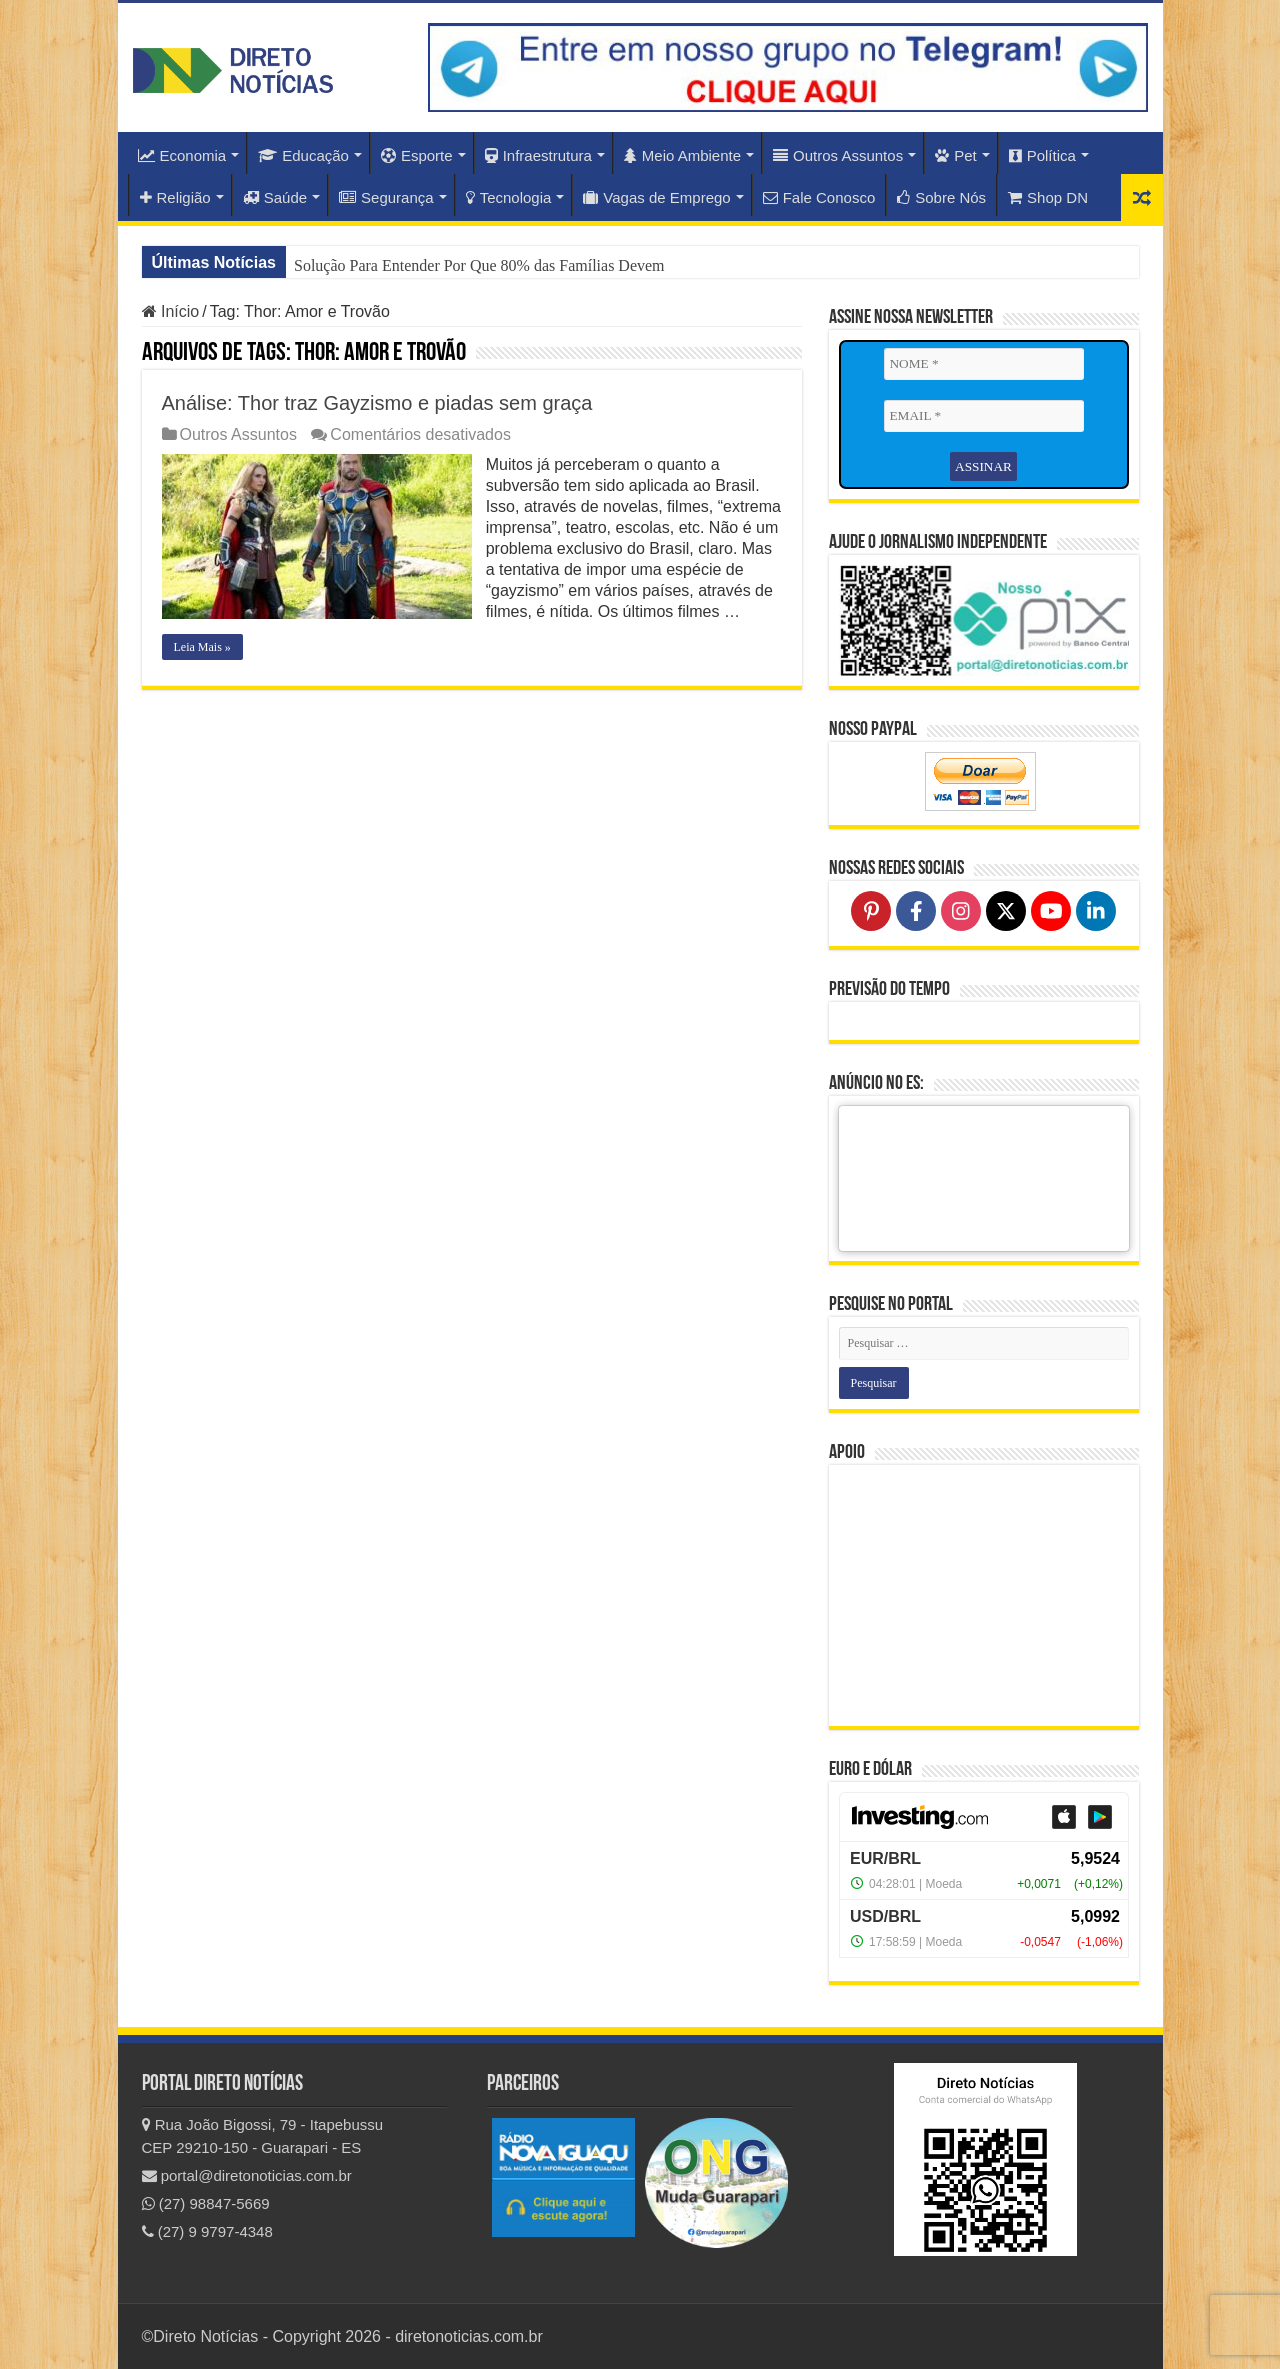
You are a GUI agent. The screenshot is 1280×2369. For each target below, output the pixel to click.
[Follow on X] (1006, 910)
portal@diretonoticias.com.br (247, 2175)
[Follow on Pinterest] (871, 910)
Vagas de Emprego (656, 197)
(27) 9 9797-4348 (207, 2231)
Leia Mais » (202, 668)
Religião (175, 197)
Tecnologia (509, 197)
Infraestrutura (538, 155)
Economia (182, 155)
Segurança (386, 197)
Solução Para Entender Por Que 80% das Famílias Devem (479, 265)
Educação (303, 155)
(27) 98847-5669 (206, 2203)
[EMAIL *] (984, 416)
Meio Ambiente (682, 155)
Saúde (275, 197)
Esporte (417, 155)
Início (171, 311)
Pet (956, 155)
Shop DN (1048, 197)
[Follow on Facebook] (916, 910)
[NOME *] (984, 364)
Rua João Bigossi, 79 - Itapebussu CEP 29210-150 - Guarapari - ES (263, 2136)
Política (1042, 155)
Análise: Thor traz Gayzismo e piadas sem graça (377, 403)
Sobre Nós (941, 197)
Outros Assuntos (838, 155)
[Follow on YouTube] (1051, 910)
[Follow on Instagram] (961, 910)
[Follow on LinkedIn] (1096, 910)
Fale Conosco (819, 197)
